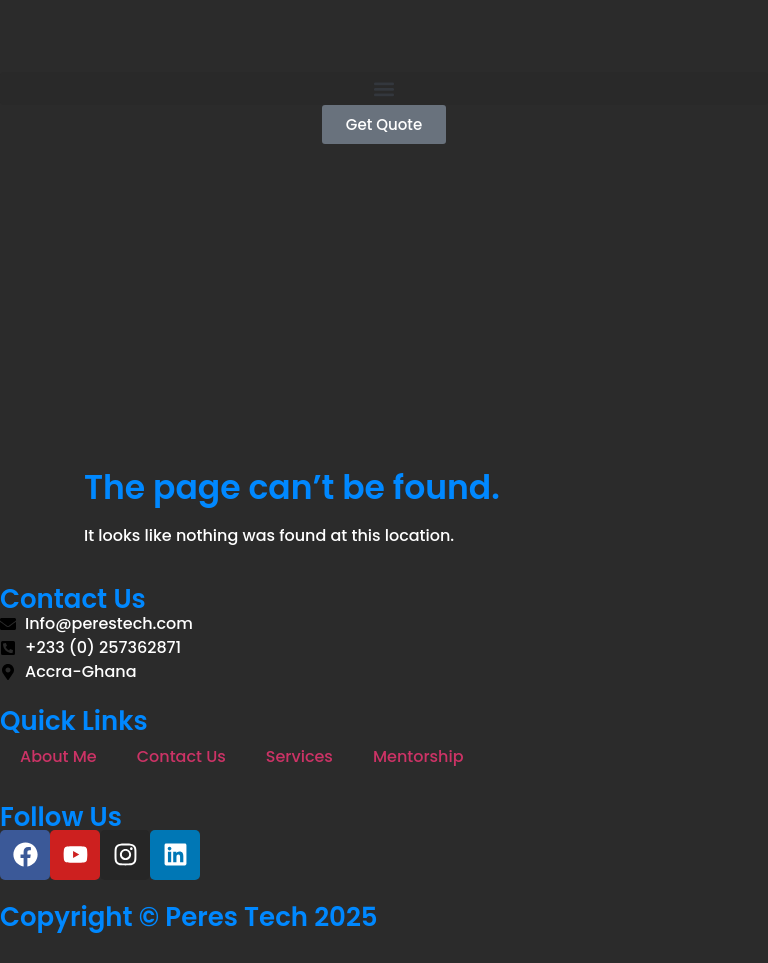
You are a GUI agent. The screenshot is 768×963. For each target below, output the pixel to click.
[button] (384, 88)
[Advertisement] (384, 318)
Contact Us (181, 756)
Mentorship (418, 756)
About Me (58, 756)
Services (299, 756)
